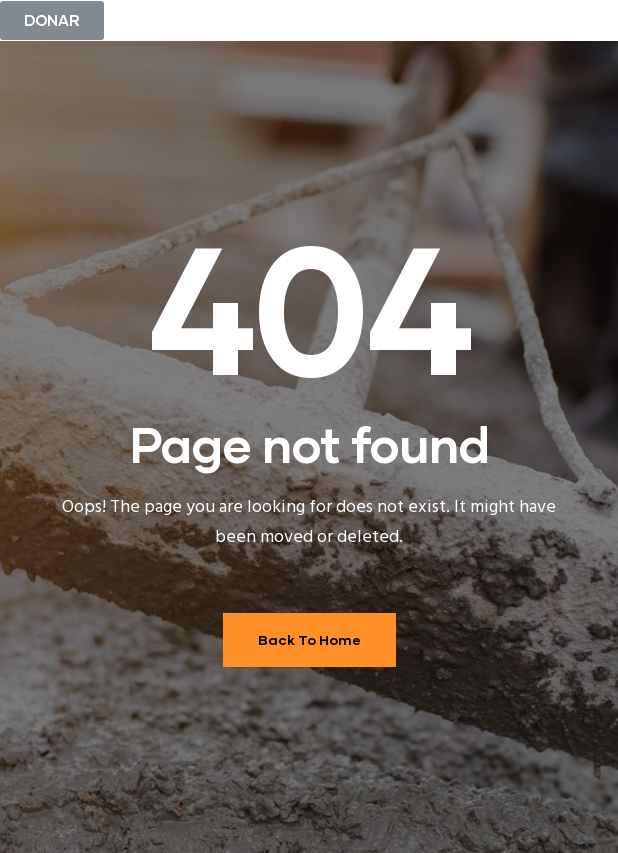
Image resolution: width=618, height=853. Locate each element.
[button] (52, 20)
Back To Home (309, 639)
